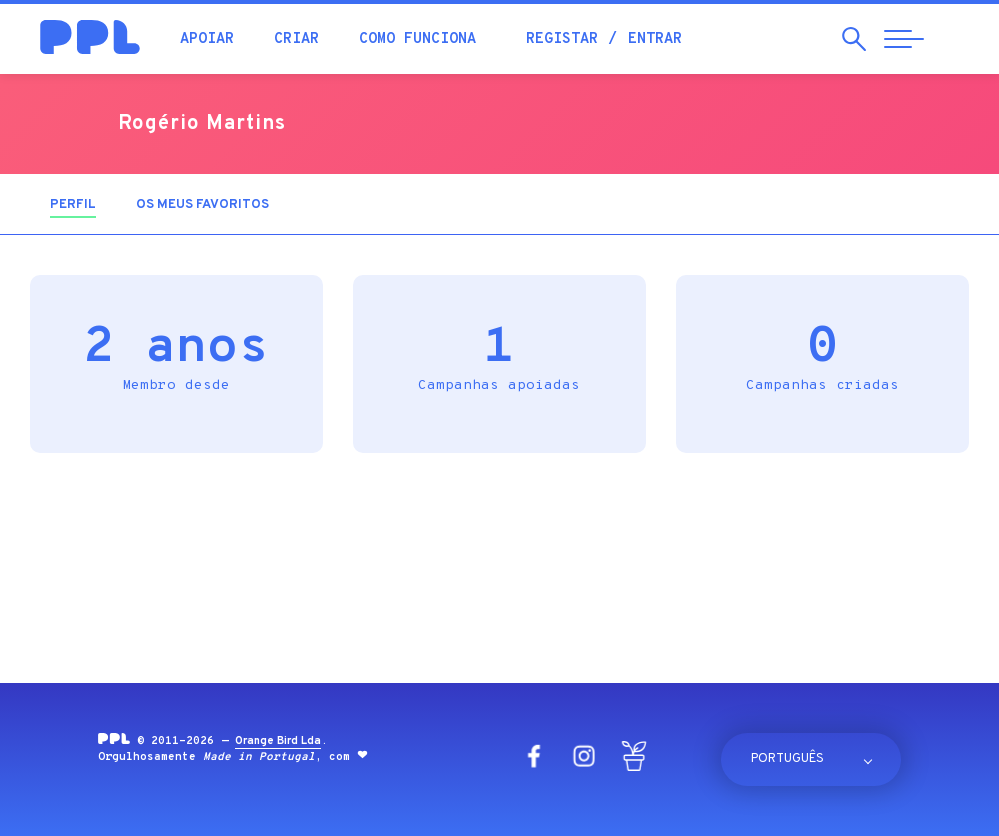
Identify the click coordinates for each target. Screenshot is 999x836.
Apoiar (207, 39)
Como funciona (417, 39)
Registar (562, 39)
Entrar (655, 39)
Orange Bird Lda (278, 741)
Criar (296, 39)
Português (787, 759)
